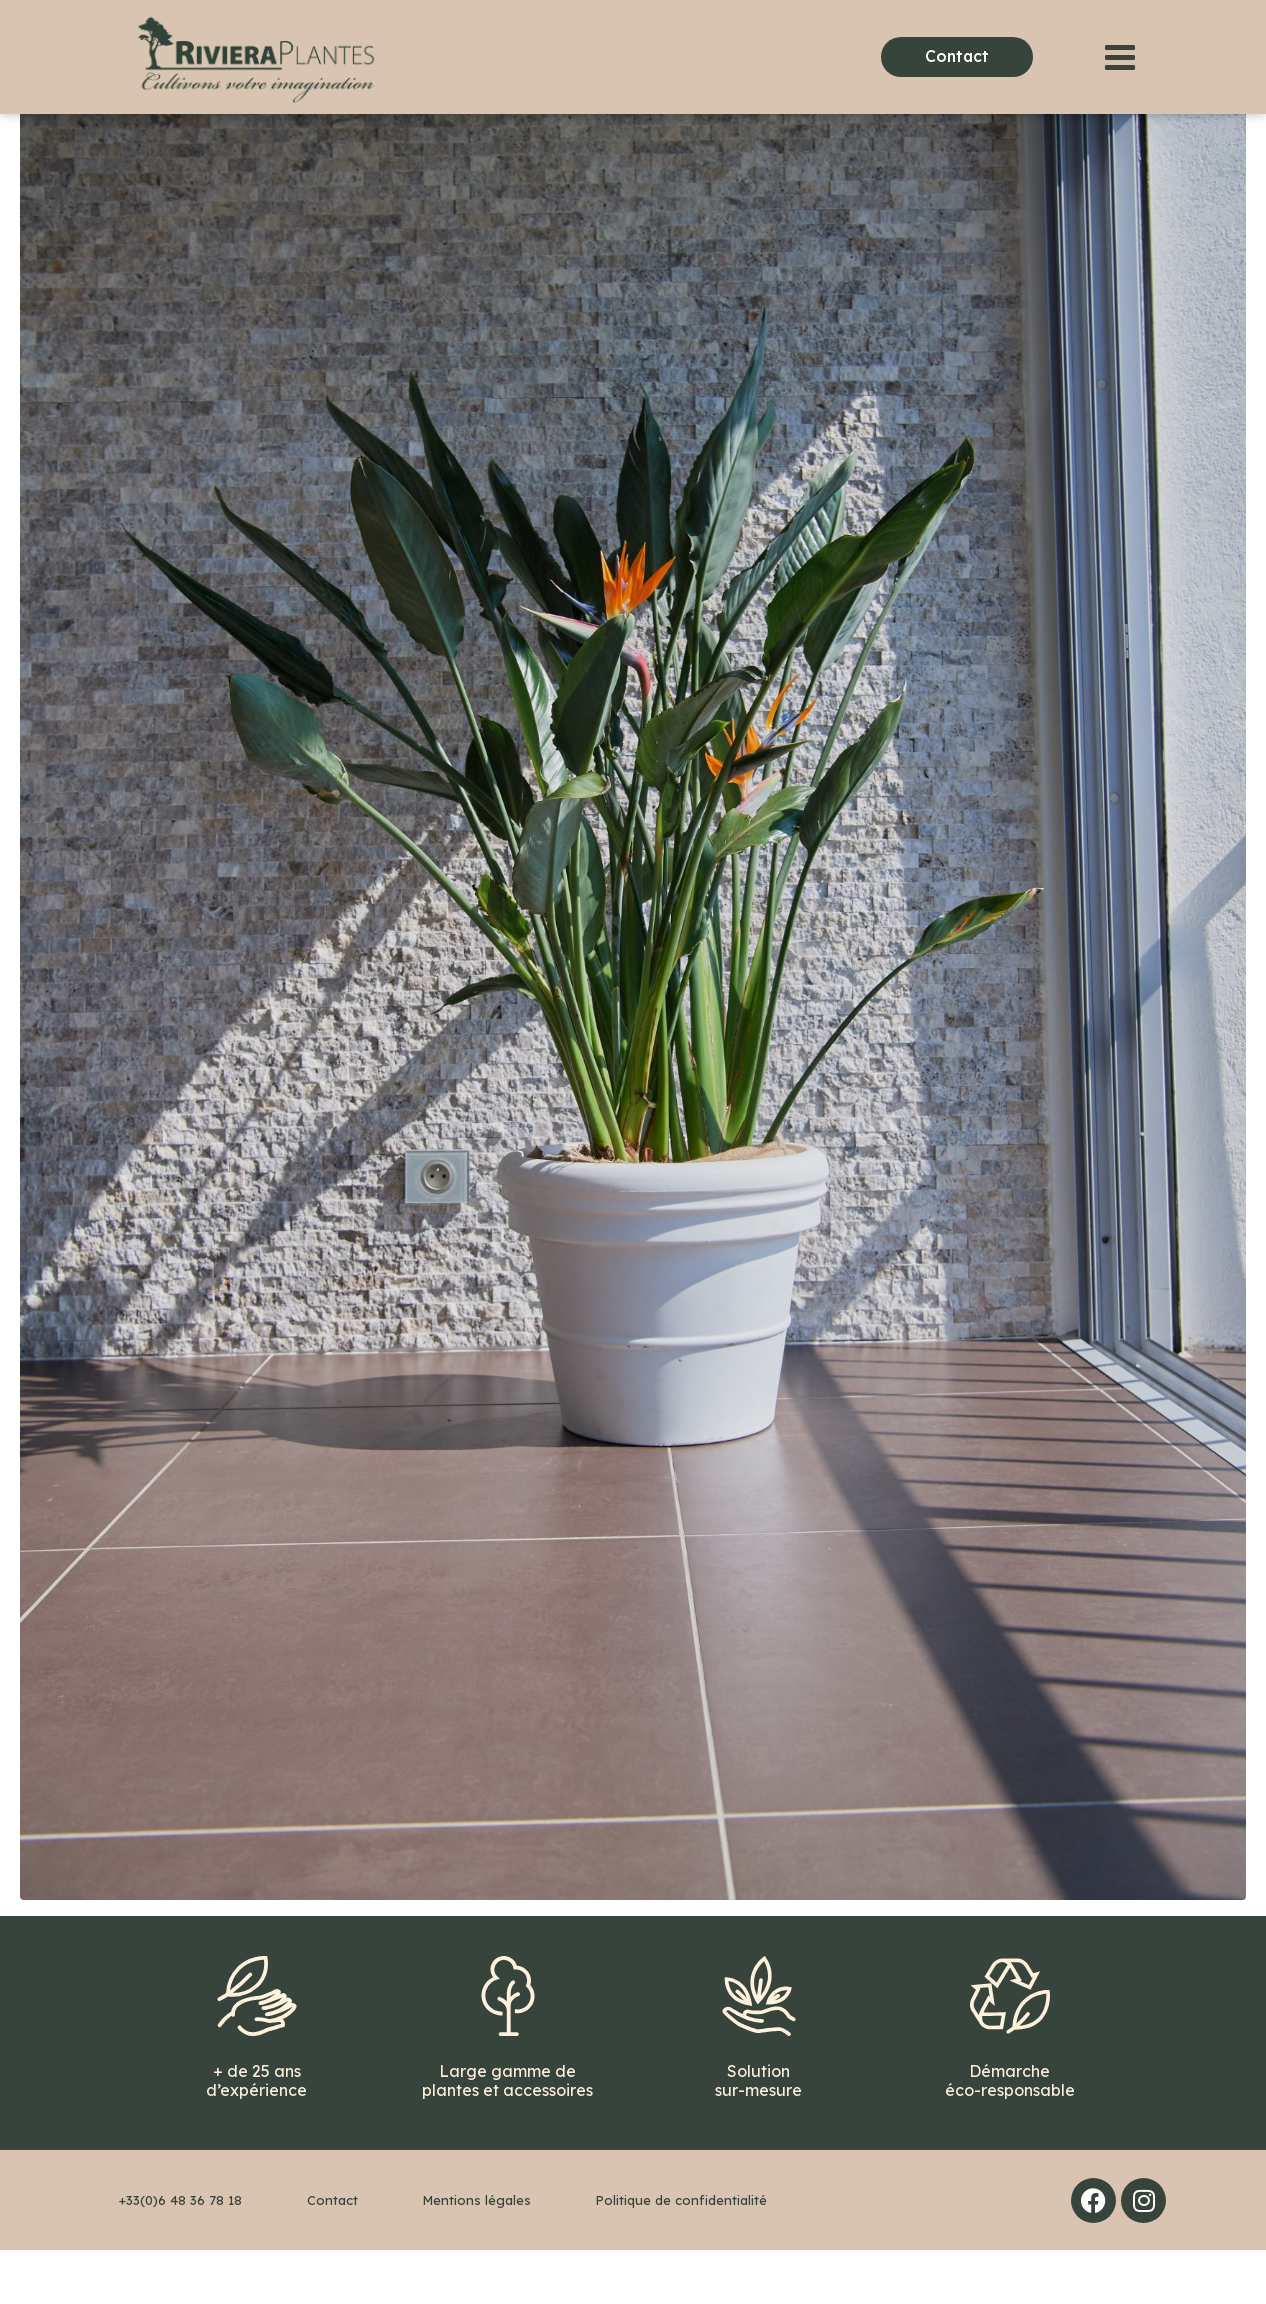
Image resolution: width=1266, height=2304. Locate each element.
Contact (332, 2254)
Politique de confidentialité (681, 2254)
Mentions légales (477, 2254)
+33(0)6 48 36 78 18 (180, 2254)
